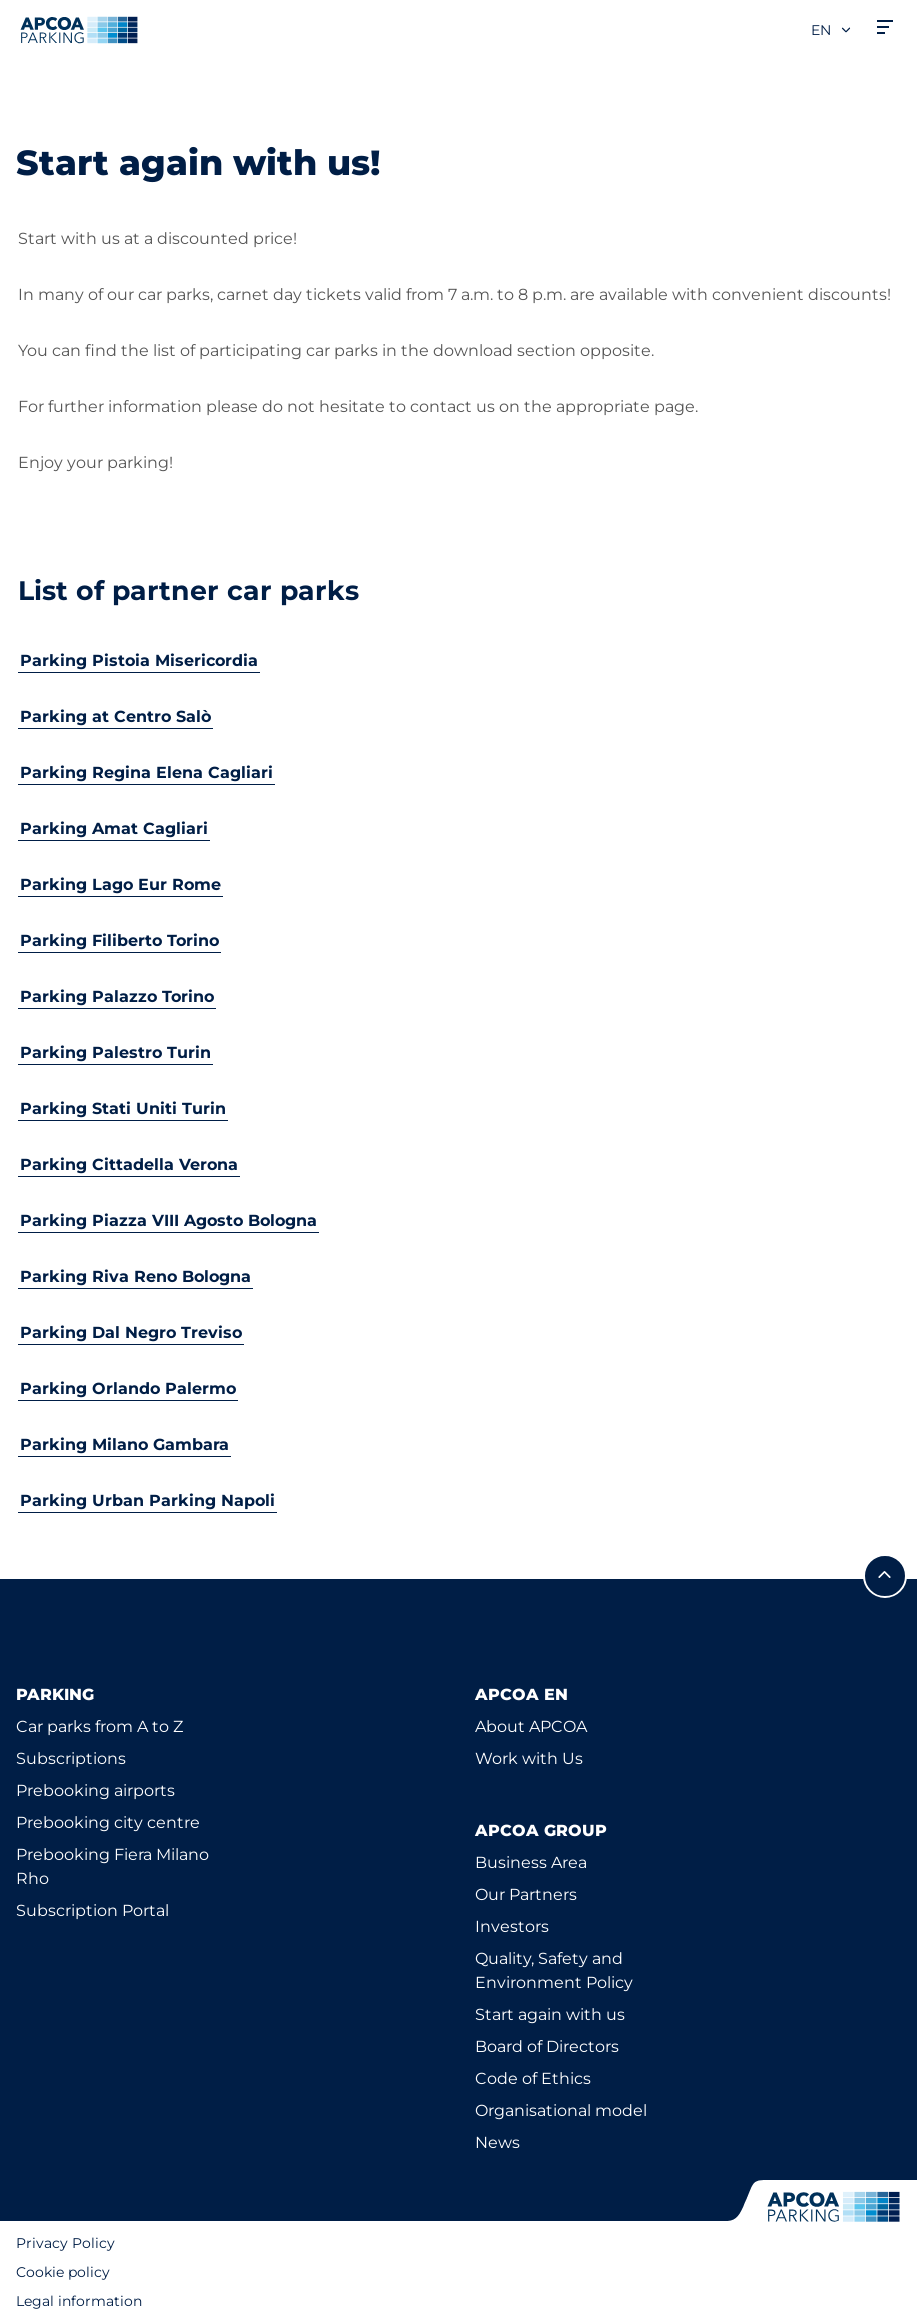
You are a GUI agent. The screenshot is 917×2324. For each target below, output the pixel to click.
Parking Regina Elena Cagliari (146, 772)
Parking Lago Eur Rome (120, 884)
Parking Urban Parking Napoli (147, 1500)
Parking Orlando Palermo (128, 1388)
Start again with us (550, 2014)
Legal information (79, 2301)
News (497, 2142)
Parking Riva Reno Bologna (135, 1276)
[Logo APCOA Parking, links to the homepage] (79, 30)
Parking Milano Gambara (124, 1444)
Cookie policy (63, 2272)
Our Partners (526, 1894)
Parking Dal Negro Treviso (131, 1332)
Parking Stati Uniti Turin (123, 1108)
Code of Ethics (533, 2078)
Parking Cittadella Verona (129, 1164)
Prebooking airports (95, 1790)
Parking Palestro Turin (115, 1052)
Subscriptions (71, 1758)
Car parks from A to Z (99, 1726)
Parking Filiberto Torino (119, 940)
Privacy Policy (65, 2243)
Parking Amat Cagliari (114, 828)
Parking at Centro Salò (115, 716)
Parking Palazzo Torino (117, 996)
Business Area (531, 1862)
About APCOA (531, 1726)
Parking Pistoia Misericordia (139, 660)
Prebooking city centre (108, 1822)
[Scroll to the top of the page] (885, 1576)
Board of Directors (547, 2046)
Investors (512, 1926)
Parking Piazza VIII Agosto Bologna (168, 1220)
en (832, 30)
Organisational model (561, 2110)
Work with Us (529, 1758)
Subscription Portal (92, 1910)
